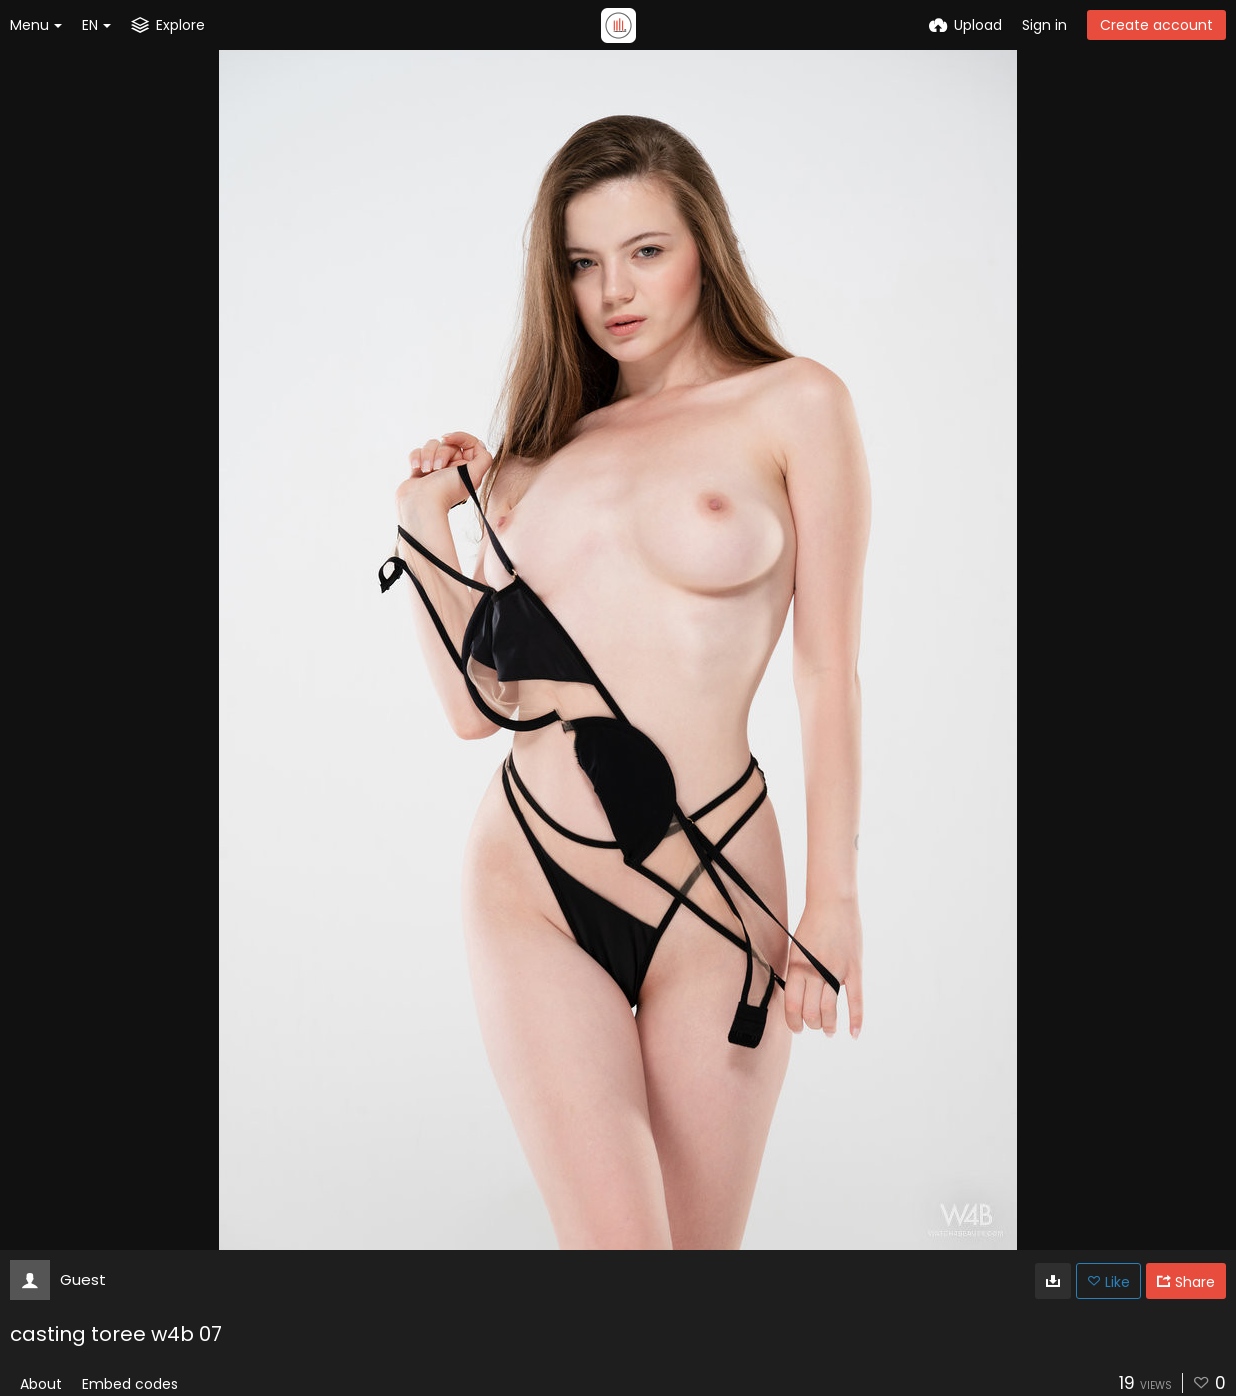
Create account (1156, 25)
